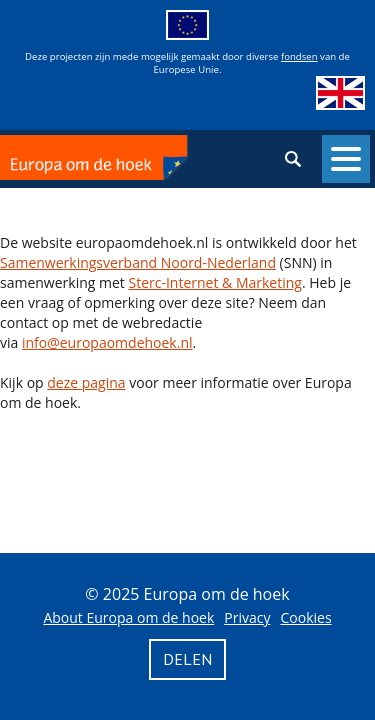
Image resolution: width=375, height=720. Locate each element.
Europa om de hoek (94, 159)
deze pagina (86, 382)
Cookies (305, 617)
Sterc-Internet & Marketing (214, 282)
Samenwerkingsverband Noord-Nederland (138, 262)
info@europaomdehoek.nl (107, 342)
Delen (187, 659)
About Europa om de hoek (128, 617)
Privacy (247, 617)
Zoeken (293, 159)
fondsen (299, 56)
